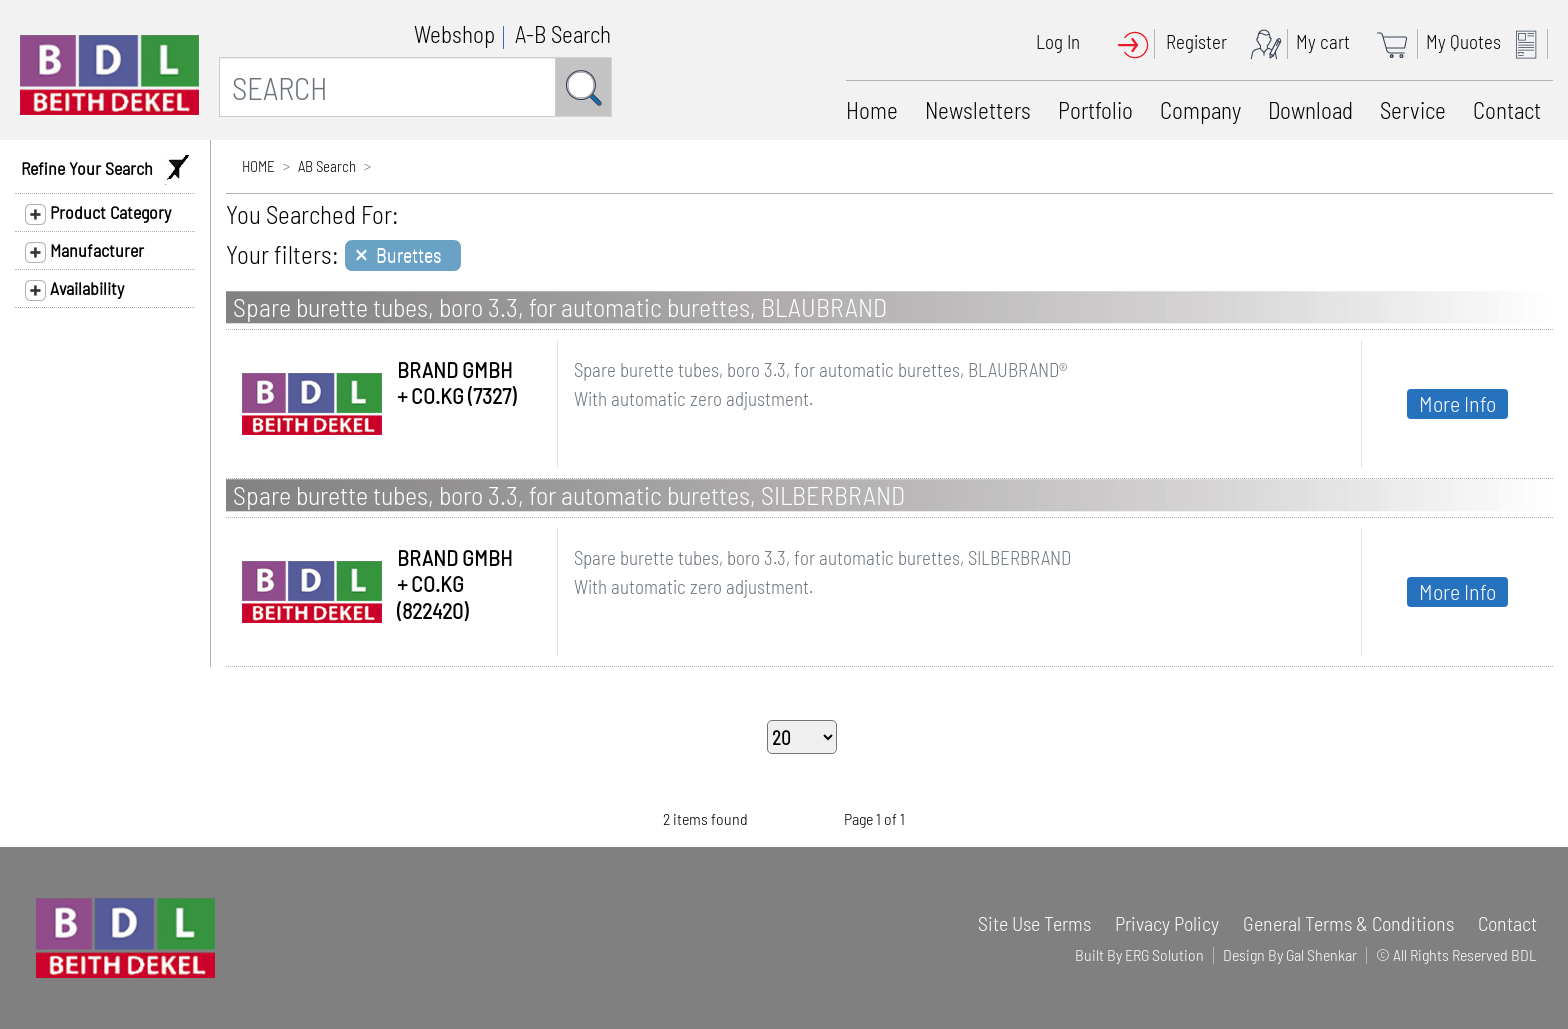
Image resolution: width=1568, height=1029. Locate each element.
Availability (74, 289)
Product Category (98, 213)
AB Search (327, 166)
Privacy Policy (1167, 923)
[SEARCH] (387, 87)
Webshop (454, 34)
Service (1413, 110)
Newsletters (978, 110)
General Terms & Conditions (1348, 923)
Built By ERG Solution (1139, 954)
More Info (1457, 403)
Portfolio (1095, 110)
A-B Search (563, 34)
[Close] (403, 255)
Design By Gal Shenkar (1290, 954)
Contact (1507, 110)
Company (1200, 110)
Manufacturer (84, 251)
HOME (258, 166)
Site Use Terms (1034, 923)
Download (1310, 110)
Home (872, 110)
